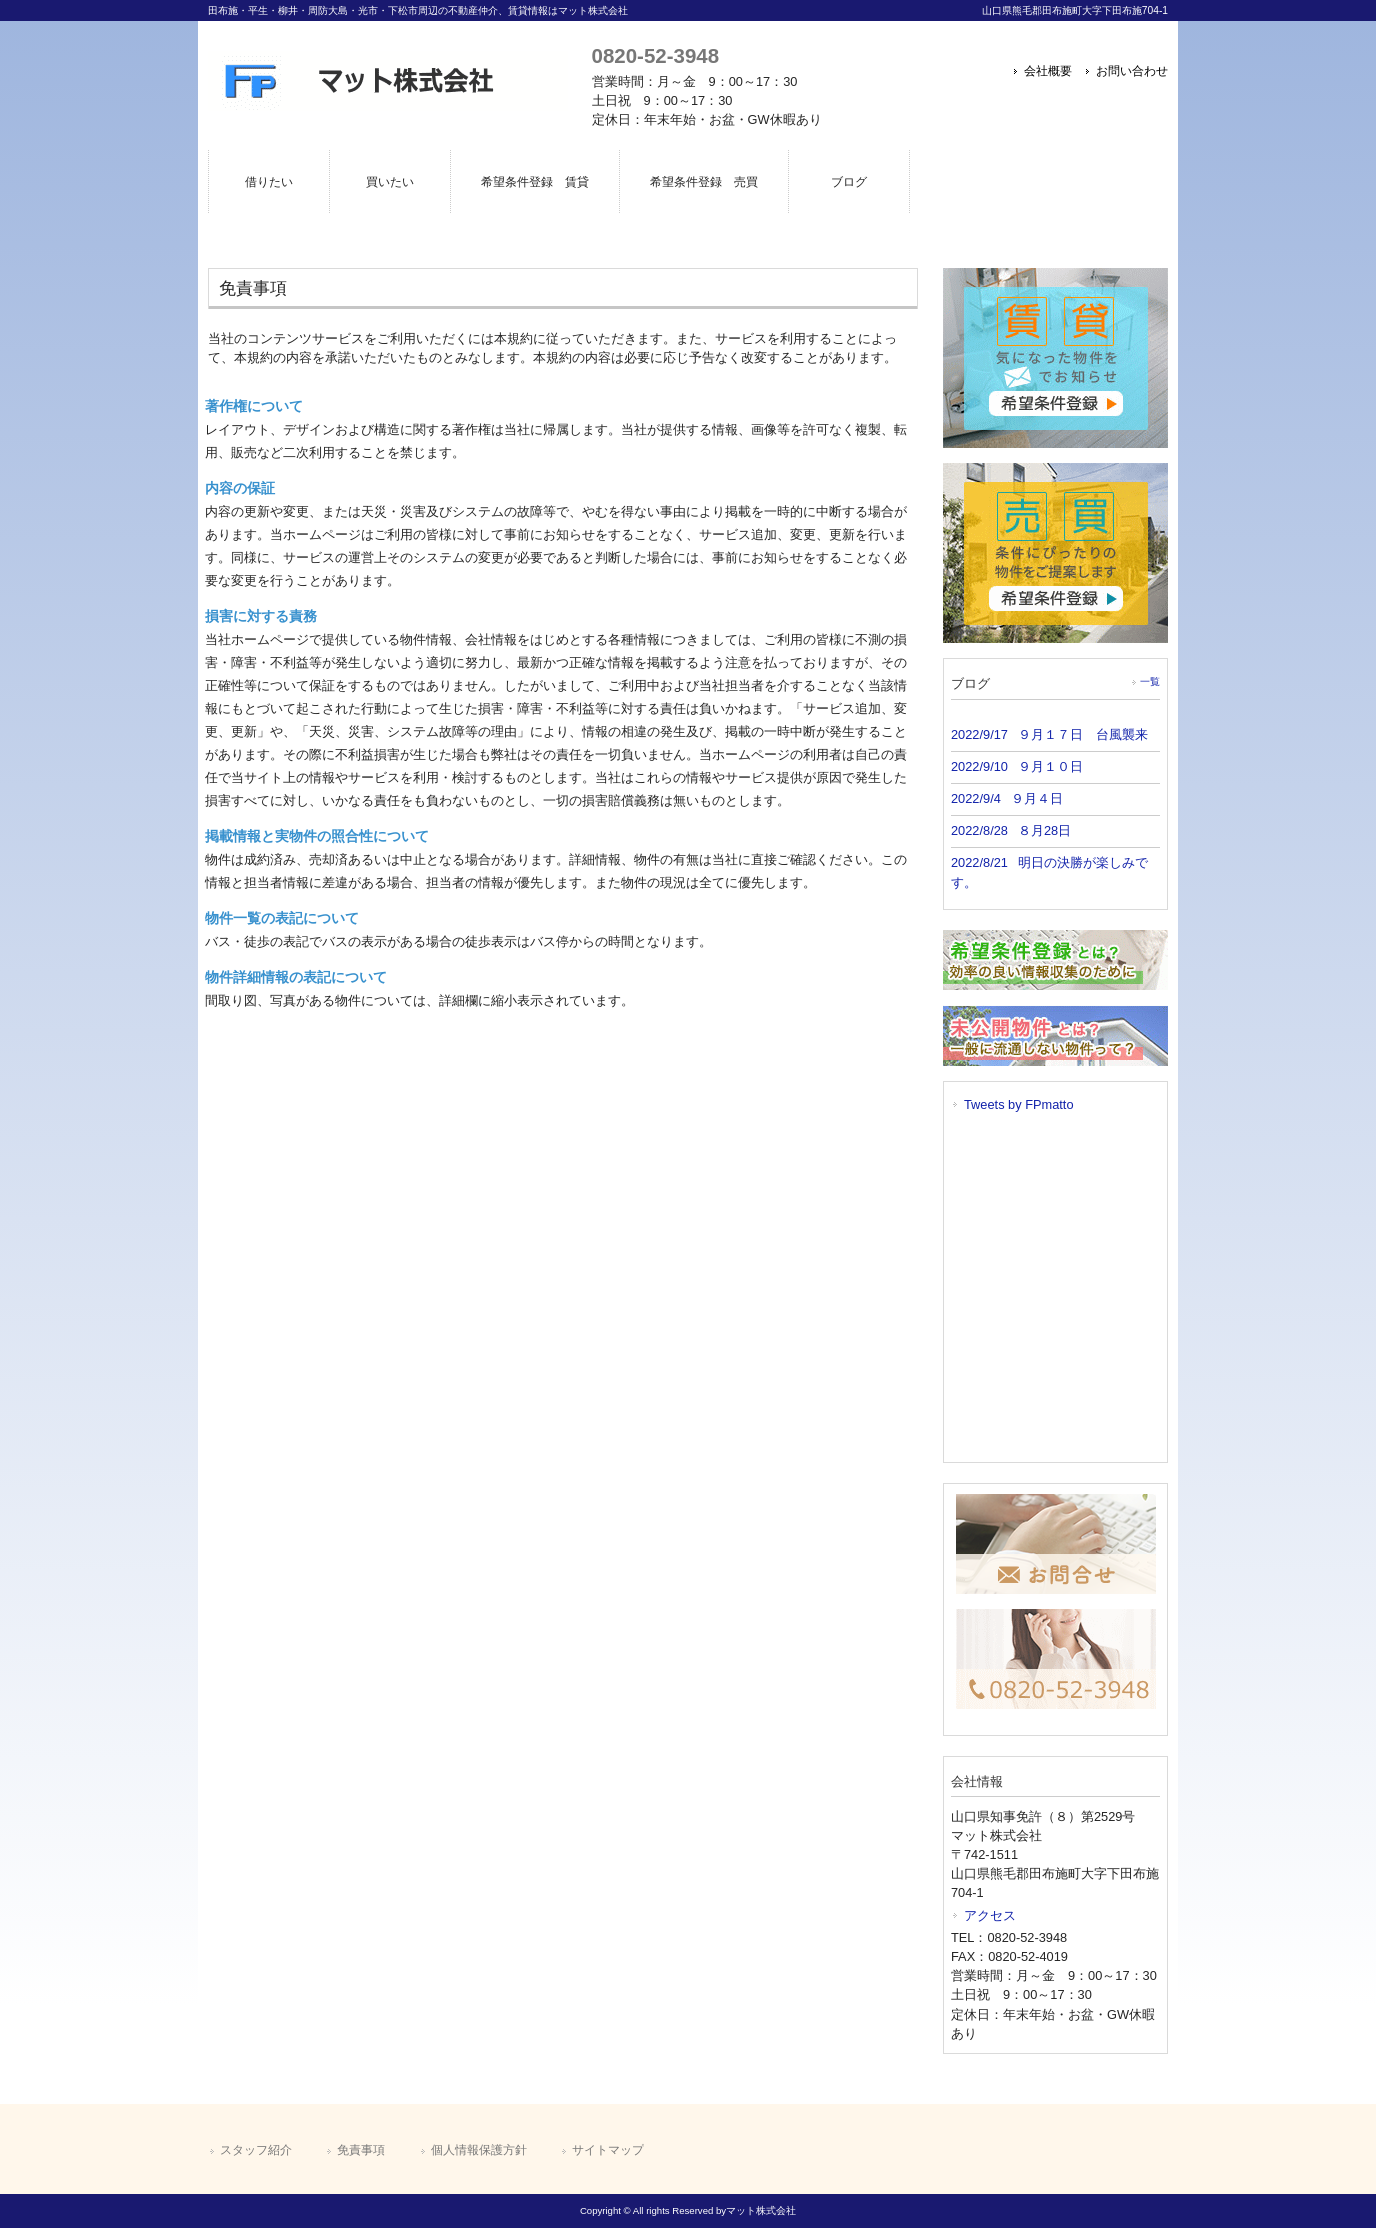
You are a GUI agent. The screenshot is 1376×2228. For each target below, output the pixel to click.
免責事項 (361, 2150)
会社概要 (1048, 71)
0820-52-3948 (655, 55)
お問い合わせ (1132, 71)
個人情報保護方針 (479, 2150)
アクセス (990, 1915)
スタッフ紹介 (256, 2150)
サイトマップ (608, 2150)
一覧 (1150, 681)
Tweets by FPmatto (1019, 1104)
